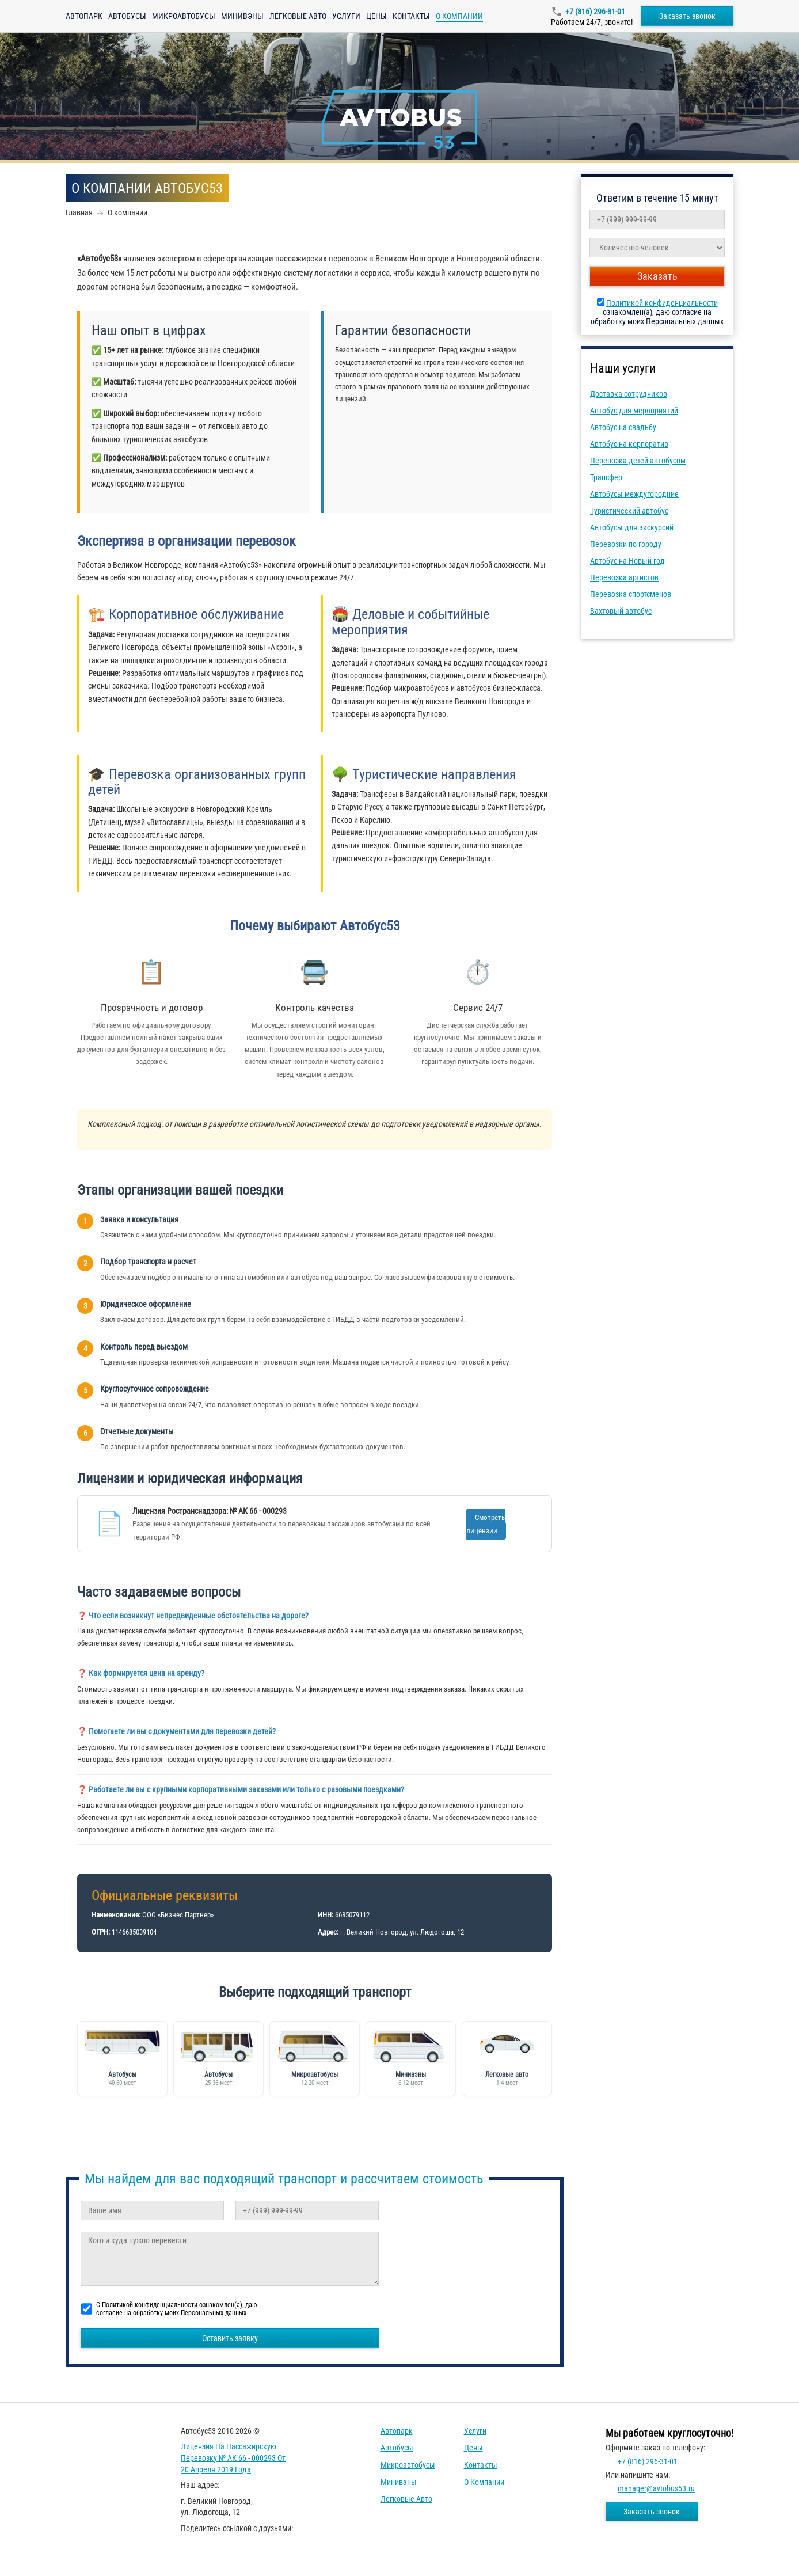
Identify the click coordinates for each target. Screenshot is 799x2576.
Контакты (411, 16)
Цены (376, 16)
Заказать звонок (687, 16)
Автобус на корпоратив (629, 444)
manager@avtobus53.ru (656, 2488)
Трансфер (606, 477)
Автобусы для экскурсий (632, 527)
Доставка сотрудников (628, 393)
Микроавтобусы (183, 16)
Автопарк (84, 16)
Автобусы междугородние (634, 494)
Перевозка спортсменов (630, 594)
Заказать (657, 276)
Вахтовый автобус (621, 610)
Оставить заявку (230, 2338)
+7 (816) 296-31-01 (595, 11)
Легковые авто (297, 16)
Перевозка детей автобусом (638, 460)
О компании (484, 2482)
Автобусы (127, 16)
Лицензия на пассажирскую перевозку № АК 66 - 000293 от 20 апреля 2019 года (233, 2458)
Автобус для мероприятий (634, 410)
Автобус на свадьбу (623, 427)
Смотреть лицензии (485, 1523)
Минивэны (242, 16)
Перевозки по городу (625, 544)
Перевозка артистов (624, 577)
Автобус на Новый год (627, 560)
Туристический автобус (629, 510)
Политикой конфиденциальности (662, 302)
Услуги (346, 16)
